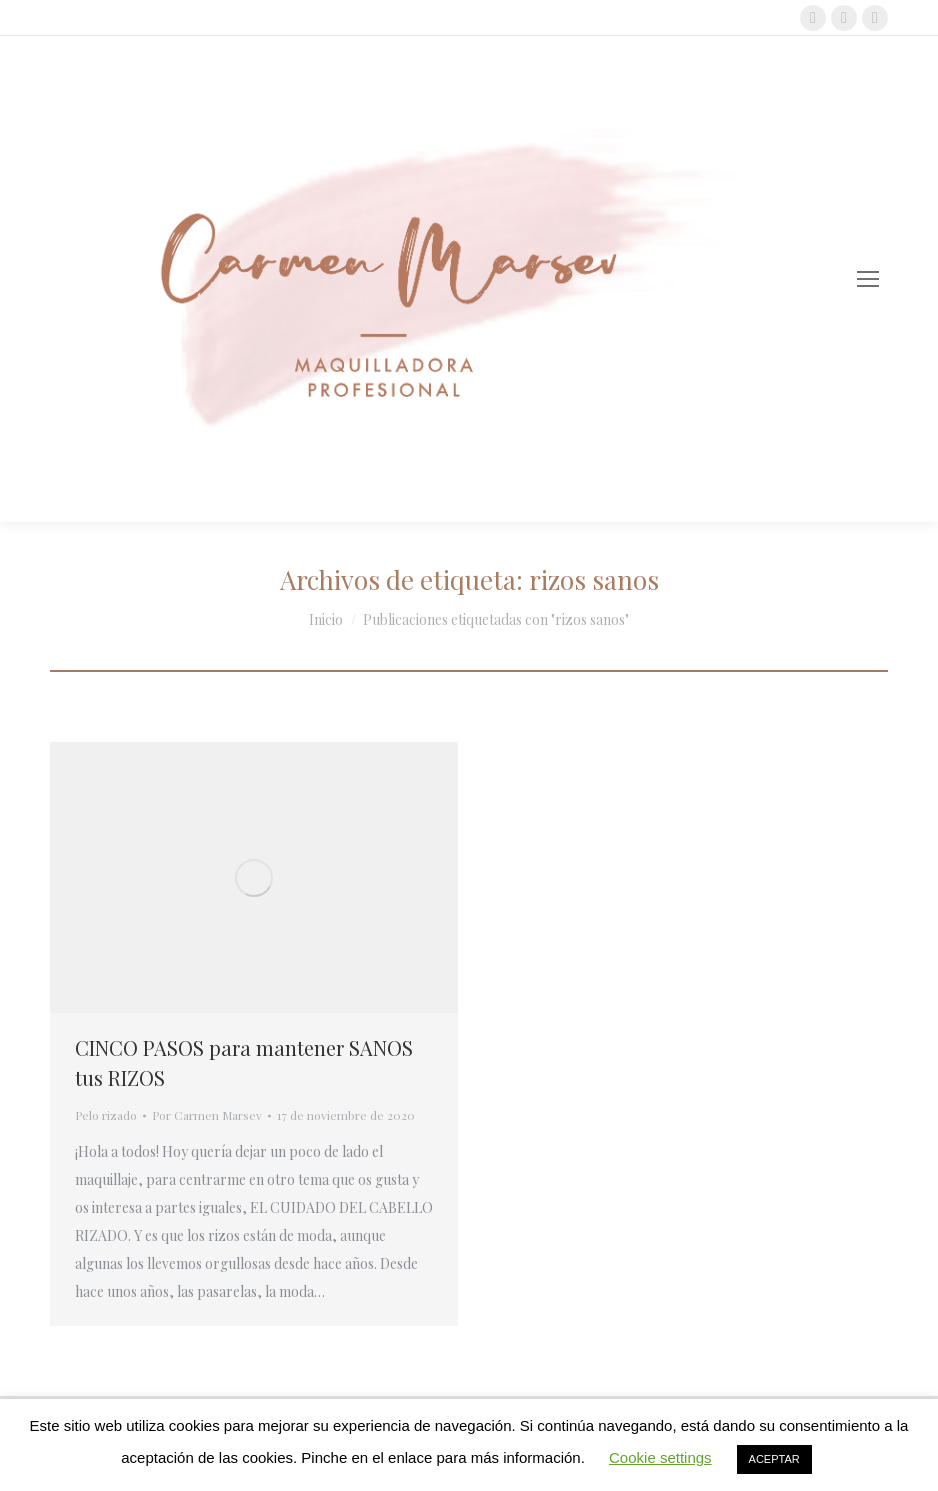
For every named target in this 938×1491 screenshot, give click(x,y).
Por (207, 1115)
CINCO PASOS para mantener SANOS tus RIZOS (244, 1062)
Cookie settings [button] (660, 1457)
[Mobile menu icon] (868, 279)
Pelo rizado (106, 1115)
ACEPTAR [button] (774, 1459)
